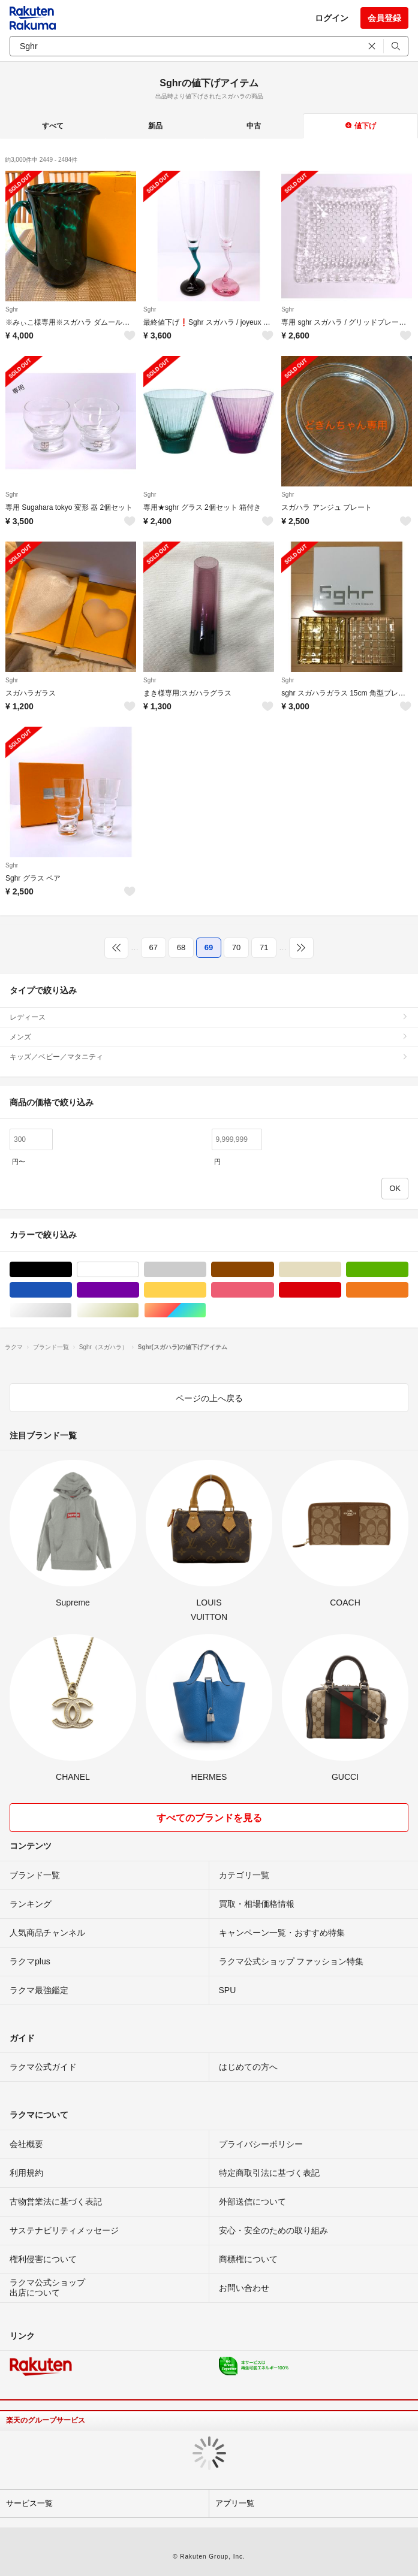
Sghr (11, 309)
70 (236, 947)
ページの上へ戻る (209, 1398)
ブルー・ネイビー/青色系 (71, 1290)
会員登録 (384, 18)
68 (181, 947)
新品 (155, 126)
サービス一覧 (29, 2503)
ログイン (331, 18)
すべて (53, 126)
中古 (253, 126)
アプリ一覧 (234, 2503)
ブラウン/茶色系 (273, 1269)
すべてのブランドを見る (209, 1818)
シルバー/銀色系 (71, 1310)
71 (264, 947)
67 (153, 947)
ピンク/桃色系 (273, 1290)
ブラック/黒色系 (71, 1269)
